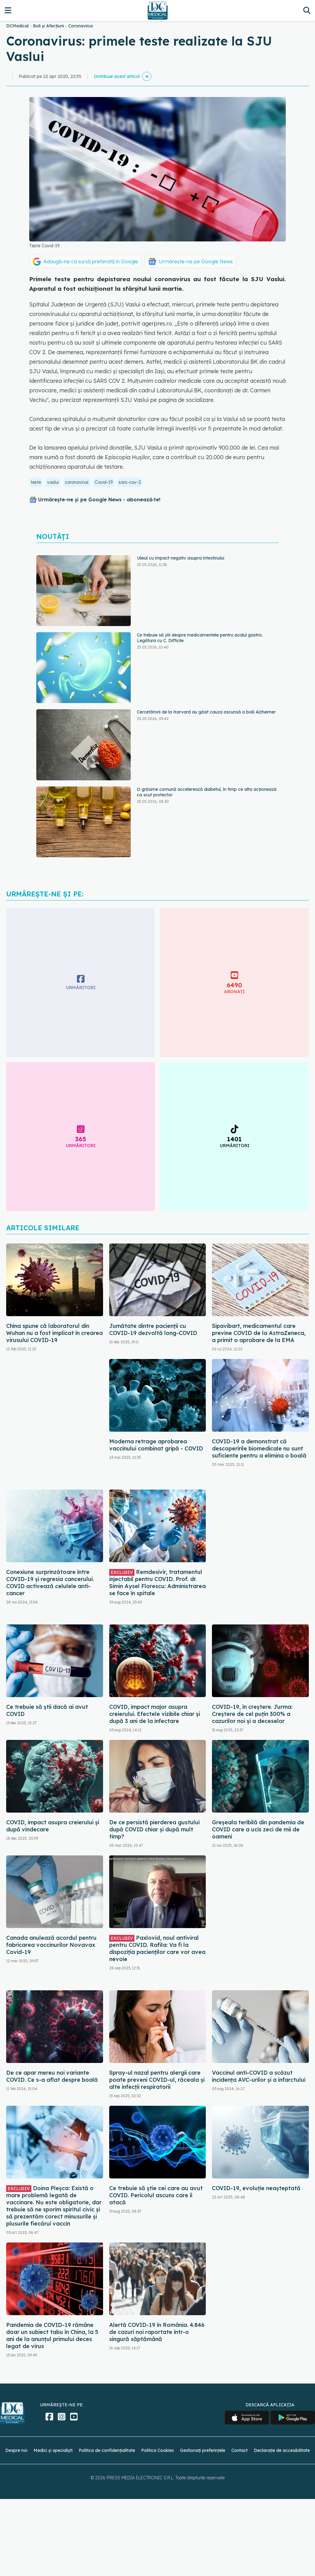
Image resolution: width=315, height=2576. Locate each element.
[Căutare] (306, 10)
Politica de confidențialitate (107, 2450)
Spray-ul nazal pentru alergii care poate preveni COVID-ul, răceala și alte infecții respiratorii (157, 2079)
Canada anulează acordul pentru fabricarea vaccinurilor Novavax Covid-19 (51, 1944)
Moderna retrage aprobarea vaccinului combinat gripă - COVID (156, 1445)
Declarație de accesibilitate (282, 2450)
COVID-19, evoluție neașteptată (256, 2188)
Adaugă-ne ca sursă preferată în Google (90, 261)
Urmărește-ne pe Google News (196, 261)
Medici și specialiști (53, 2450)
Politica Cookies (157, 2450)
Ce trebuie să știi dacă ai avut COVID (47, 1710)
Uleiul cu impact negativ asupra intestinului (180, 558)
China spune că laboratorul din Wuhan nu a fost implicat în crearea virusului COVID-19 (54, 1333)
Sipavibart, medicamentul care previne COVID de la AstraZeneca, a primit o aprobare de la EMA (259, 1333)
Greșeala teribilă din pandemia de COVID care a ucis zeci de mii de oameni (258, 1829)
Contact (239, 2450)
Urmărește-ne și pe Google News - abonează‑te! (99, 499)
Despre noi (16, 2450)
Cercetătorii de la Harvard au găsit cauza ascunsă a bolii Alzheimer (206, 712)
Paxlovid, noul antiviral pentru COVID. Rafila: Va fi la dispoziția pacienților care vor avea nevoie (157, 1948)
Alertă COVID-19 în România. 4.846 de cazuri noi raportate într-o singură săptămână (157, 2332)
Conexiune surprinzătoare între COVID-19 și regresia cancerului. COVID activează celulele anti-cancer (50, 1582)
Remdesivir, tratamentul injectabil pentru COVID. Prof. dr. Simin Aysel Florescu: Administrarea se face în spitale (157, 1582)
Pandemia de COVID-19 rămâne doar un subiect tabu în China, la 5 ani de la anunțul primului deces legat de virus (52, 2335)
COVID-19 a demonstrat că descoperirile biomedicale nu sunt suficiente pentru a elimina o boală (259, 1448)
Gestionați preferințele (202, 2450)
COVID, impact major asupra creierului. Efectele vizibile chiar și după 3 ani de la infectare (154, 1714)
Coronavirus (80, 26)
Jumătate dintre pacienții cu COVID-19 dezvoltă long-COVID (153, 1329)
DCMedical (17, 26)
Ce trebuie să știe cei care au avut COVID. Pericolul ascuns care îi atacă (156, 2195)
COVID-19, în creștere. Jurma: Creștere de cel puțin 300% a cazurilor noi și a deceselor (252, 1714)
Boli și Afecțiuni (48, 26)
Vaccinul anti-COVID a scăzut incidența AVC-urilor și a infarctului (258, 2076)
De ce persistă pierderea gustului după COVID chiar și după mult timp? (154, 1829)
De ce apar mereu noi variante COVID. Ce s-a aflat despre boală (52, 2076)
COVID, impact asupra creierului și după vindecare (52, 1826)
